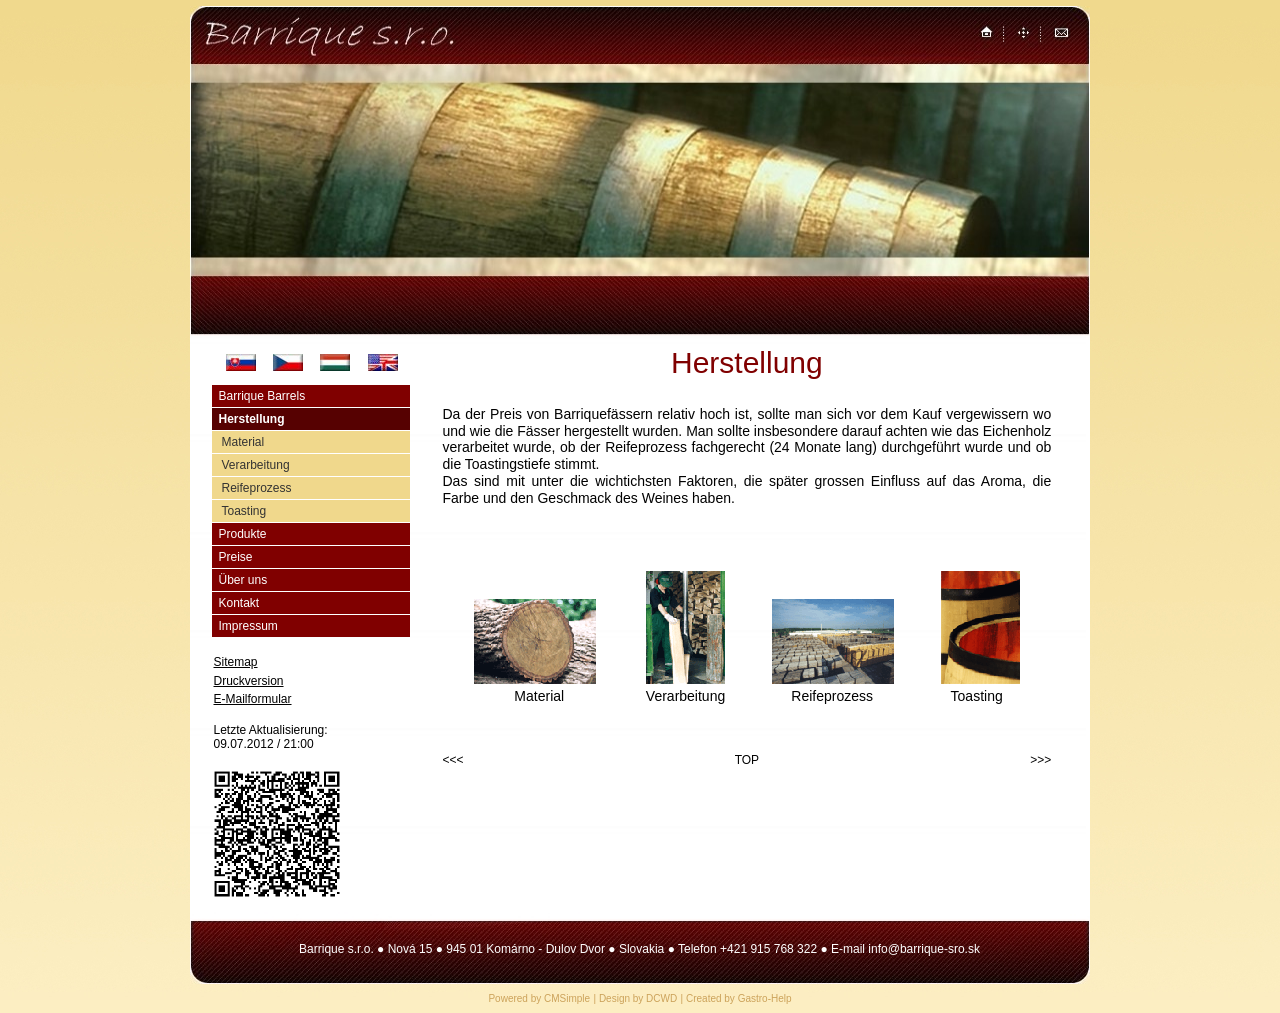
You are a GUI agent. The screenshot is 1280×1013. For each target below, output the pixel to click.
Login (228, 759)
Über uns (243, 580)
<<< (453, 760)
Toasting (244, 511)
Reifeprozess (257, 488)
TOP (747, 760)
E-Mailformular (253, 699)
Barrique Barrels (262, 396)
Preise (236, 557)
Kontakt (239, 603)
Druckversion (249, 681)
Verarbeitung (256, 465)
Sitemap (236, 662)
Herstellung (252, 419)
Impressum (248, 626)
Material (243, 442)
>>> (1040, 760)
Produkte (243, 534)
